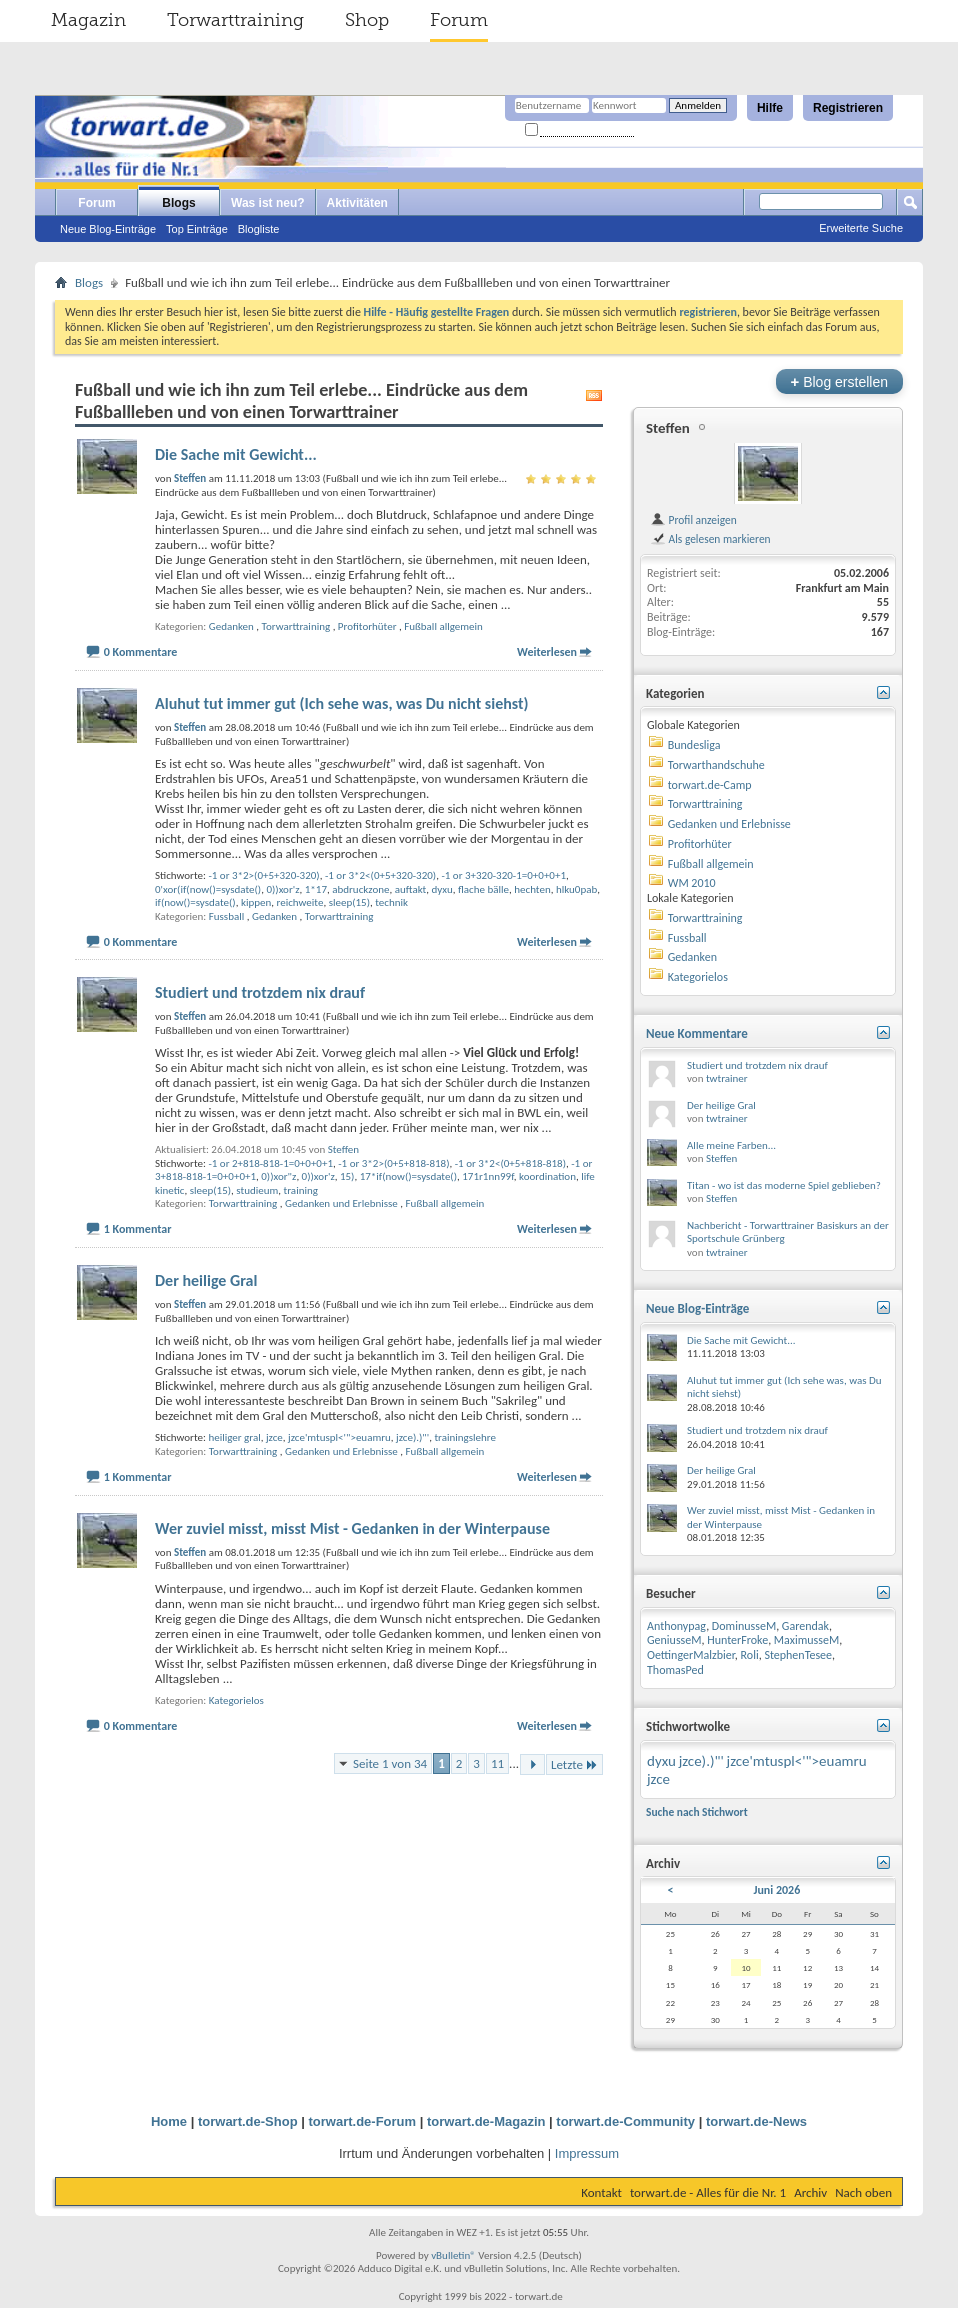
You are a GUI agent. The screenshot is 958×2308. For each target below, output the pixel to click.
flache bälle (483, 889)
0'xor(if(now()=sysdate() (208, 889)
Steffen (343, 1149)
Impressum (587, 2153)
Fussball (227, 916)
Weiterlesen (547, 652)
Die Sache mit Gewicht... (236, 454)
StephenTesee (798, 1655)
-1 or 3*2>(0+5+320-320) (263, 875)
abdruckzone (360, 889)
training (301, 1190)
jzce (274, 1437)
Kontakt (601, 2192)
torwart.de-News (756, 2121)
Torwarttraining (235, 20)
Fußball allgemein (443, 626)
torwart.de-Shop (248, 2121)
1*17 (316, 889)
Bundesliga (694, 745)
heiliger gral (234, 1437)
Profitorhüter (367, 626)
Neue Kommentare (697, 1033)
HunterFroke (737, 1640)
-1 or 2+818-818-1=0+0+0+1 (270, 1163)
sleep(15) (349, 902)
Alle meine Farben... (731, 1145)
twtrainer (727, 1078)
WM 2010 (692, 883)
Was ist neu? (268, 203)
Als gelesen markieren (710, 539)
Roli (750, 1655)
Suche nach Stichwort (697, 1812)
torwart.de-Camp (710, 785)
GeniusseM (674, 1640)
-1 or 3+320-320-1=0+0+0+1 (503, 875)
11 (497, 1763)
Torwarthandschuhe (716, 765)
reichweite (300, 902)
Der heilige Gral (206, 1280)
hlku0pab (576, 889)
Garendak (805, 1626)
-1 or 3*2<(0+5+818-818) (510, 1163)
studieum (257, 1190)
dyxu (442, 889)
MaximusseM (806, 1640)
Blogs (178, 203)
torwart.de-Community (625, 2121)
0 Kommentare (141, 652)
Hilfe (770, 108)
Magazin (88, 20)
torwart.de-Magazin (486, 2121)
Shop (367, 20)
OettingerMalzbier (691, 1655)
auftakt (411, 889)
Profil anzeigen (693, 520)
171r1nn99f (488, 1176)
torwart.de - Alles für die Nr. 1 (708, 2192)
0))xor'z (282, 889)
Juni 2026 (776, 1890)
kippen (256, 902)
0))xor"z (278, 1176)
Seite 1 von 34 (390, 1763)
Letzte (574, 1764)
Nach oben (863, 2192)
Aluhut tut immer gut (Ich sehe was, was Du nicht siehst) (342, 703)
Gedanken (231, 626)
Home (169, 2121)
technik (391, 902)
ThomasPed (675, 1670)
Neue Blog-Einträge (108, 229)
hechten (532, 889)
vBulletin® (453, 2255)
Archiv (810, 2192)
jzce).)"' (412, 1437)
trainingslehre (465, 1437)
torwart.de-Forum (363, 2121)
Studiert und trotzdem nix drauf (260, 992)
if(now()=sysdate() (195, 902)
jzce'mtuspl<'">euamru (339, 1437)
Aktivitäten (357, 203)
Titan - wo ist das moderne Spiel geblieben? (784, 1185)
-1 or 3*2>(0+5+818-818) (393, 1163)
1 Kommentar (138, 1229)
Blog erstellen (839, 381)
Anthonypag (676, 1626)
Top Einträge (197, 229)
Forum (459, 20)
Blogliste (259, 229)
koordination (547, 1176)
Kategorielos (236, 1700)
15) (347, 1176)
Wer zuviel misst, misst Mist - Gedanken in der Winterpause (352, 1528)
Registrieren (848, 108)
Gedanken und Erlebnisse (341, 1203)
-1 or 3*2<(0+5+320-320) (380, 875)
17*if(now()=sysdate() (408, 1176)
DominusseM (744, 1626)
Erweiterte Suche (861, 228)
